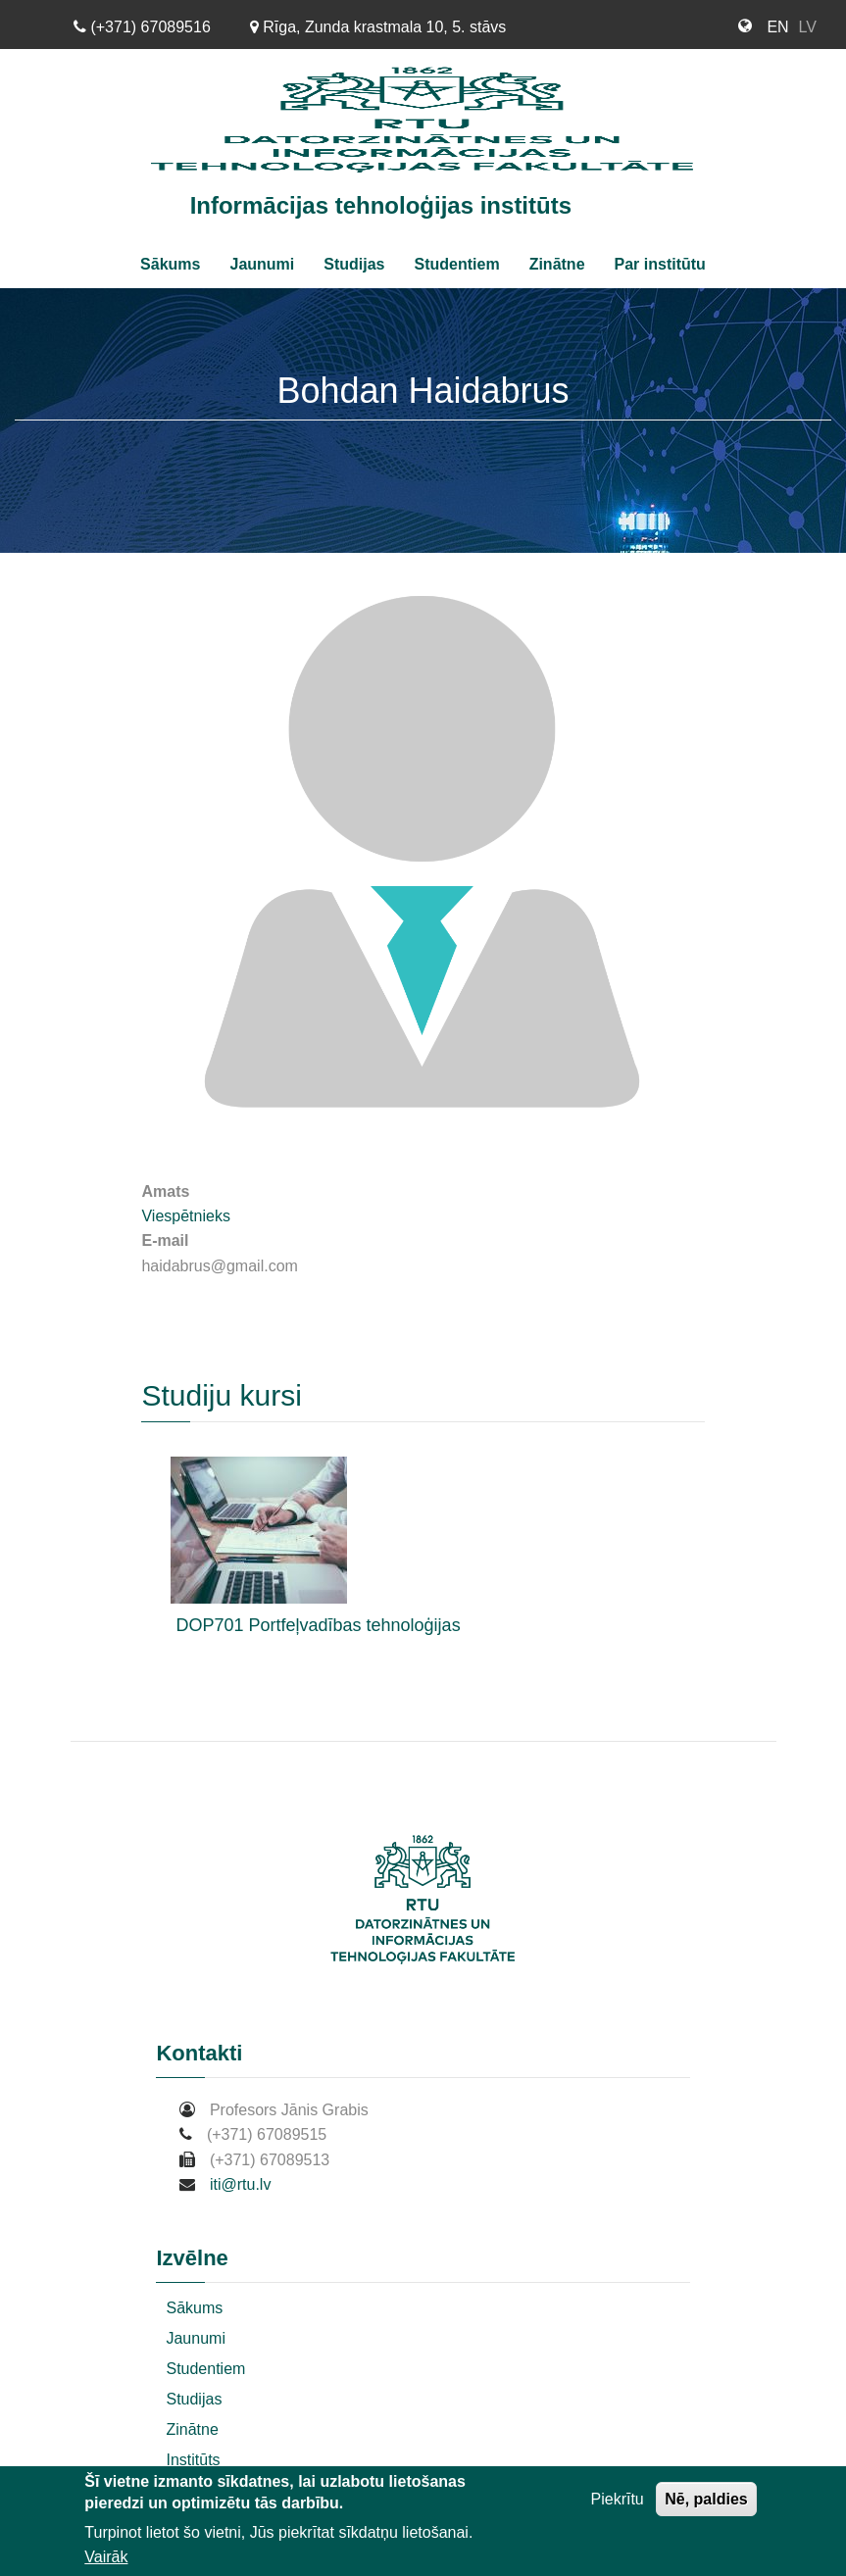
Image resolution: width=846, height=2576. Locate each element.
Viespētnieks (185, 1216)
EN (777, 27)
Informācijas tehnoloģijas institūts (381, 205)
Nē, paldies (706, 2499)
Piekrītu (617, 2499)
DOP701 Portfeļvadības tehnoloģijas (317, 1625)
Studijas (353, 264)
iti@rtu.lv (240, 2184)
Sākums (170, 264)
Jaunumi (261, 264)
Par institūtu (660, 264)
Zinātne (557, 264)
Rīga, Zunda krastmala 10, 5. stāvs (378, 27)
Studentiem (457, 264)
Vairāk (105, 2557)
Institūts (193, 2460)
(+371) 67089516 (142, 27)
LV (808, 27)
